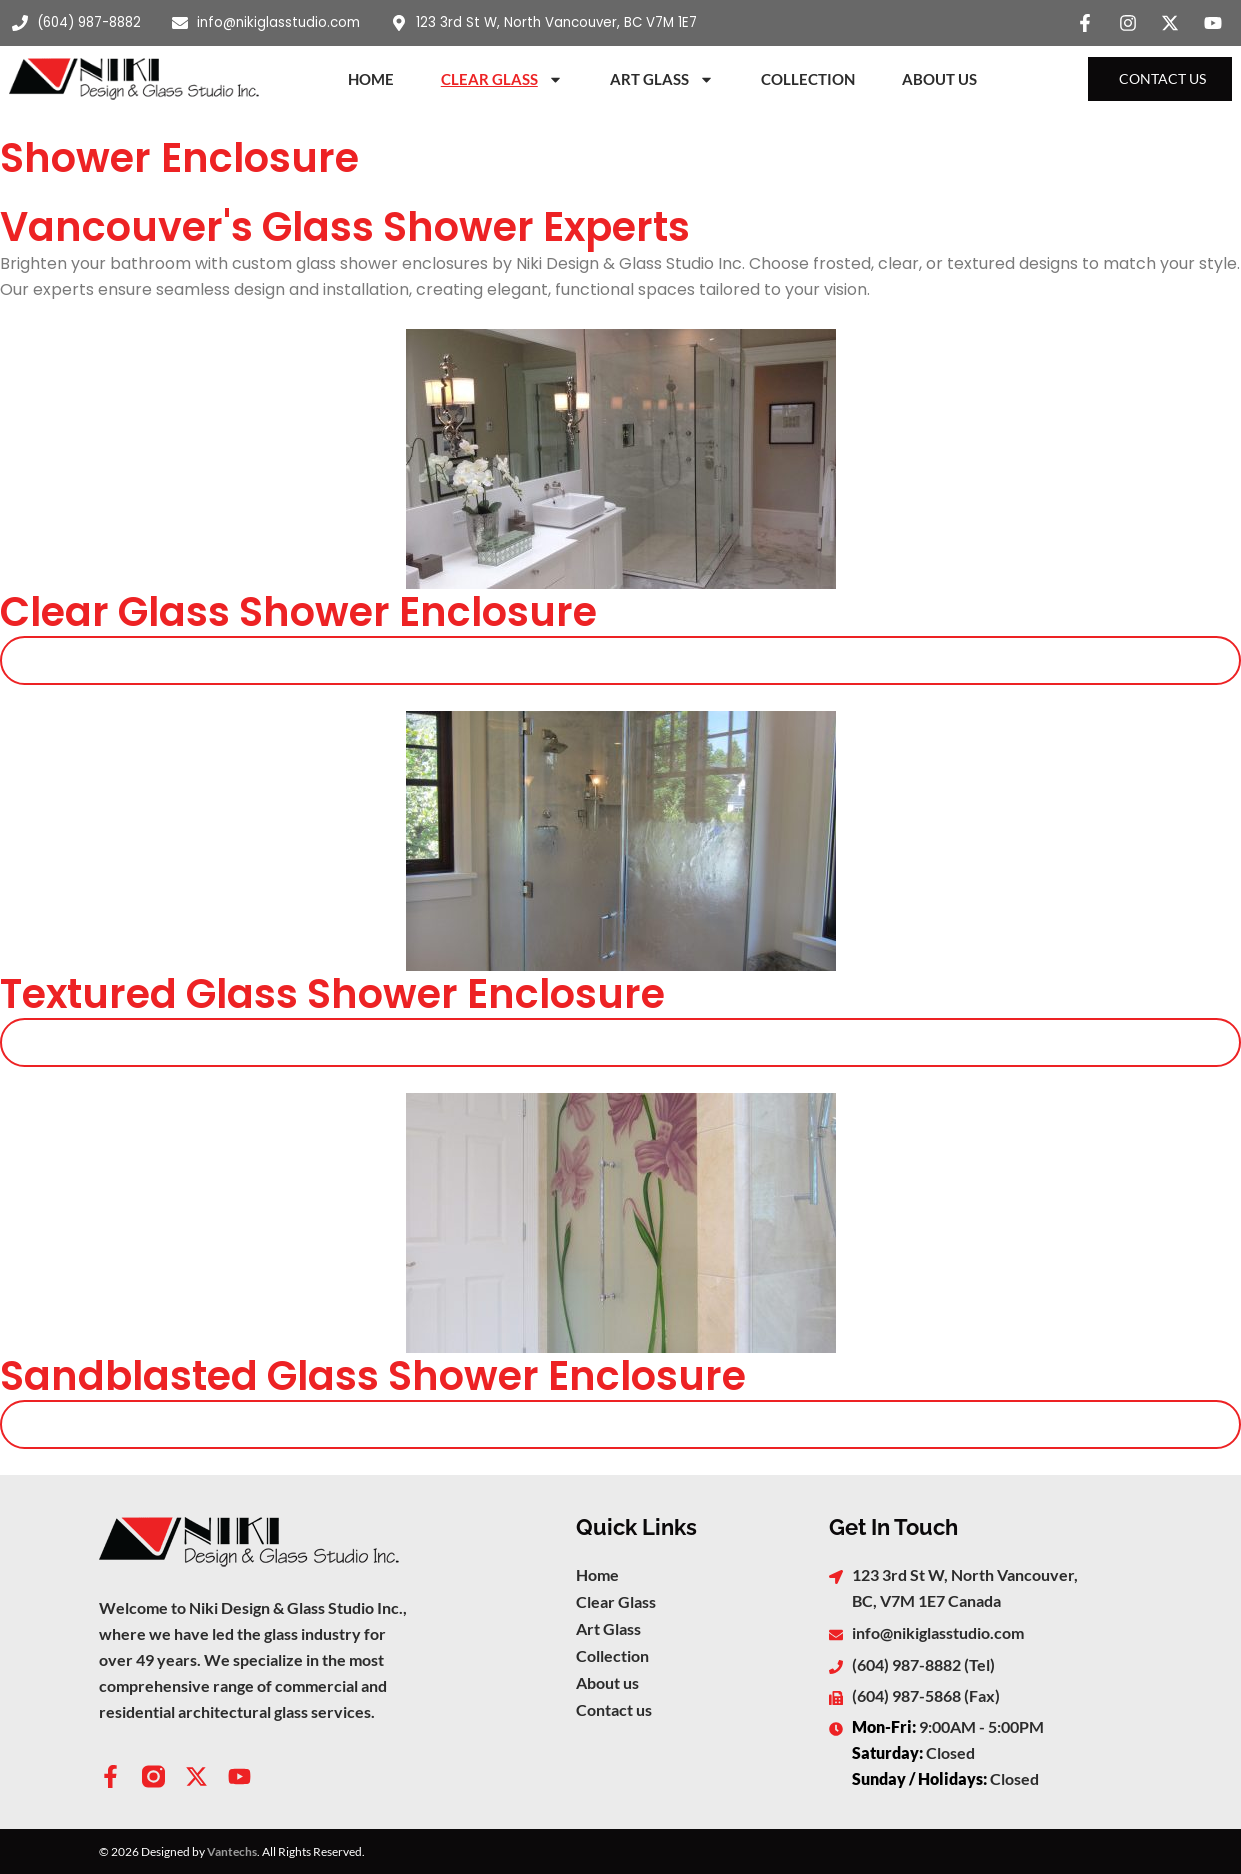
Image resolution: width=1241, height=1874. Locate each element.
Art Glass (662, 79)
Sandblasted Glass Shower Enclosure (373, 1376)
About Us (939, 79)
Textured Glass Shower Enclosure (332, 994)
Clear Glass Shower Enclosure (298, 612)
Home (371, 79)
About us (607, 1682)
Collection (808, 79)
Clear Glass (502, 79)
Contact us (614, 1709)
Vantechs (232, 1851)
